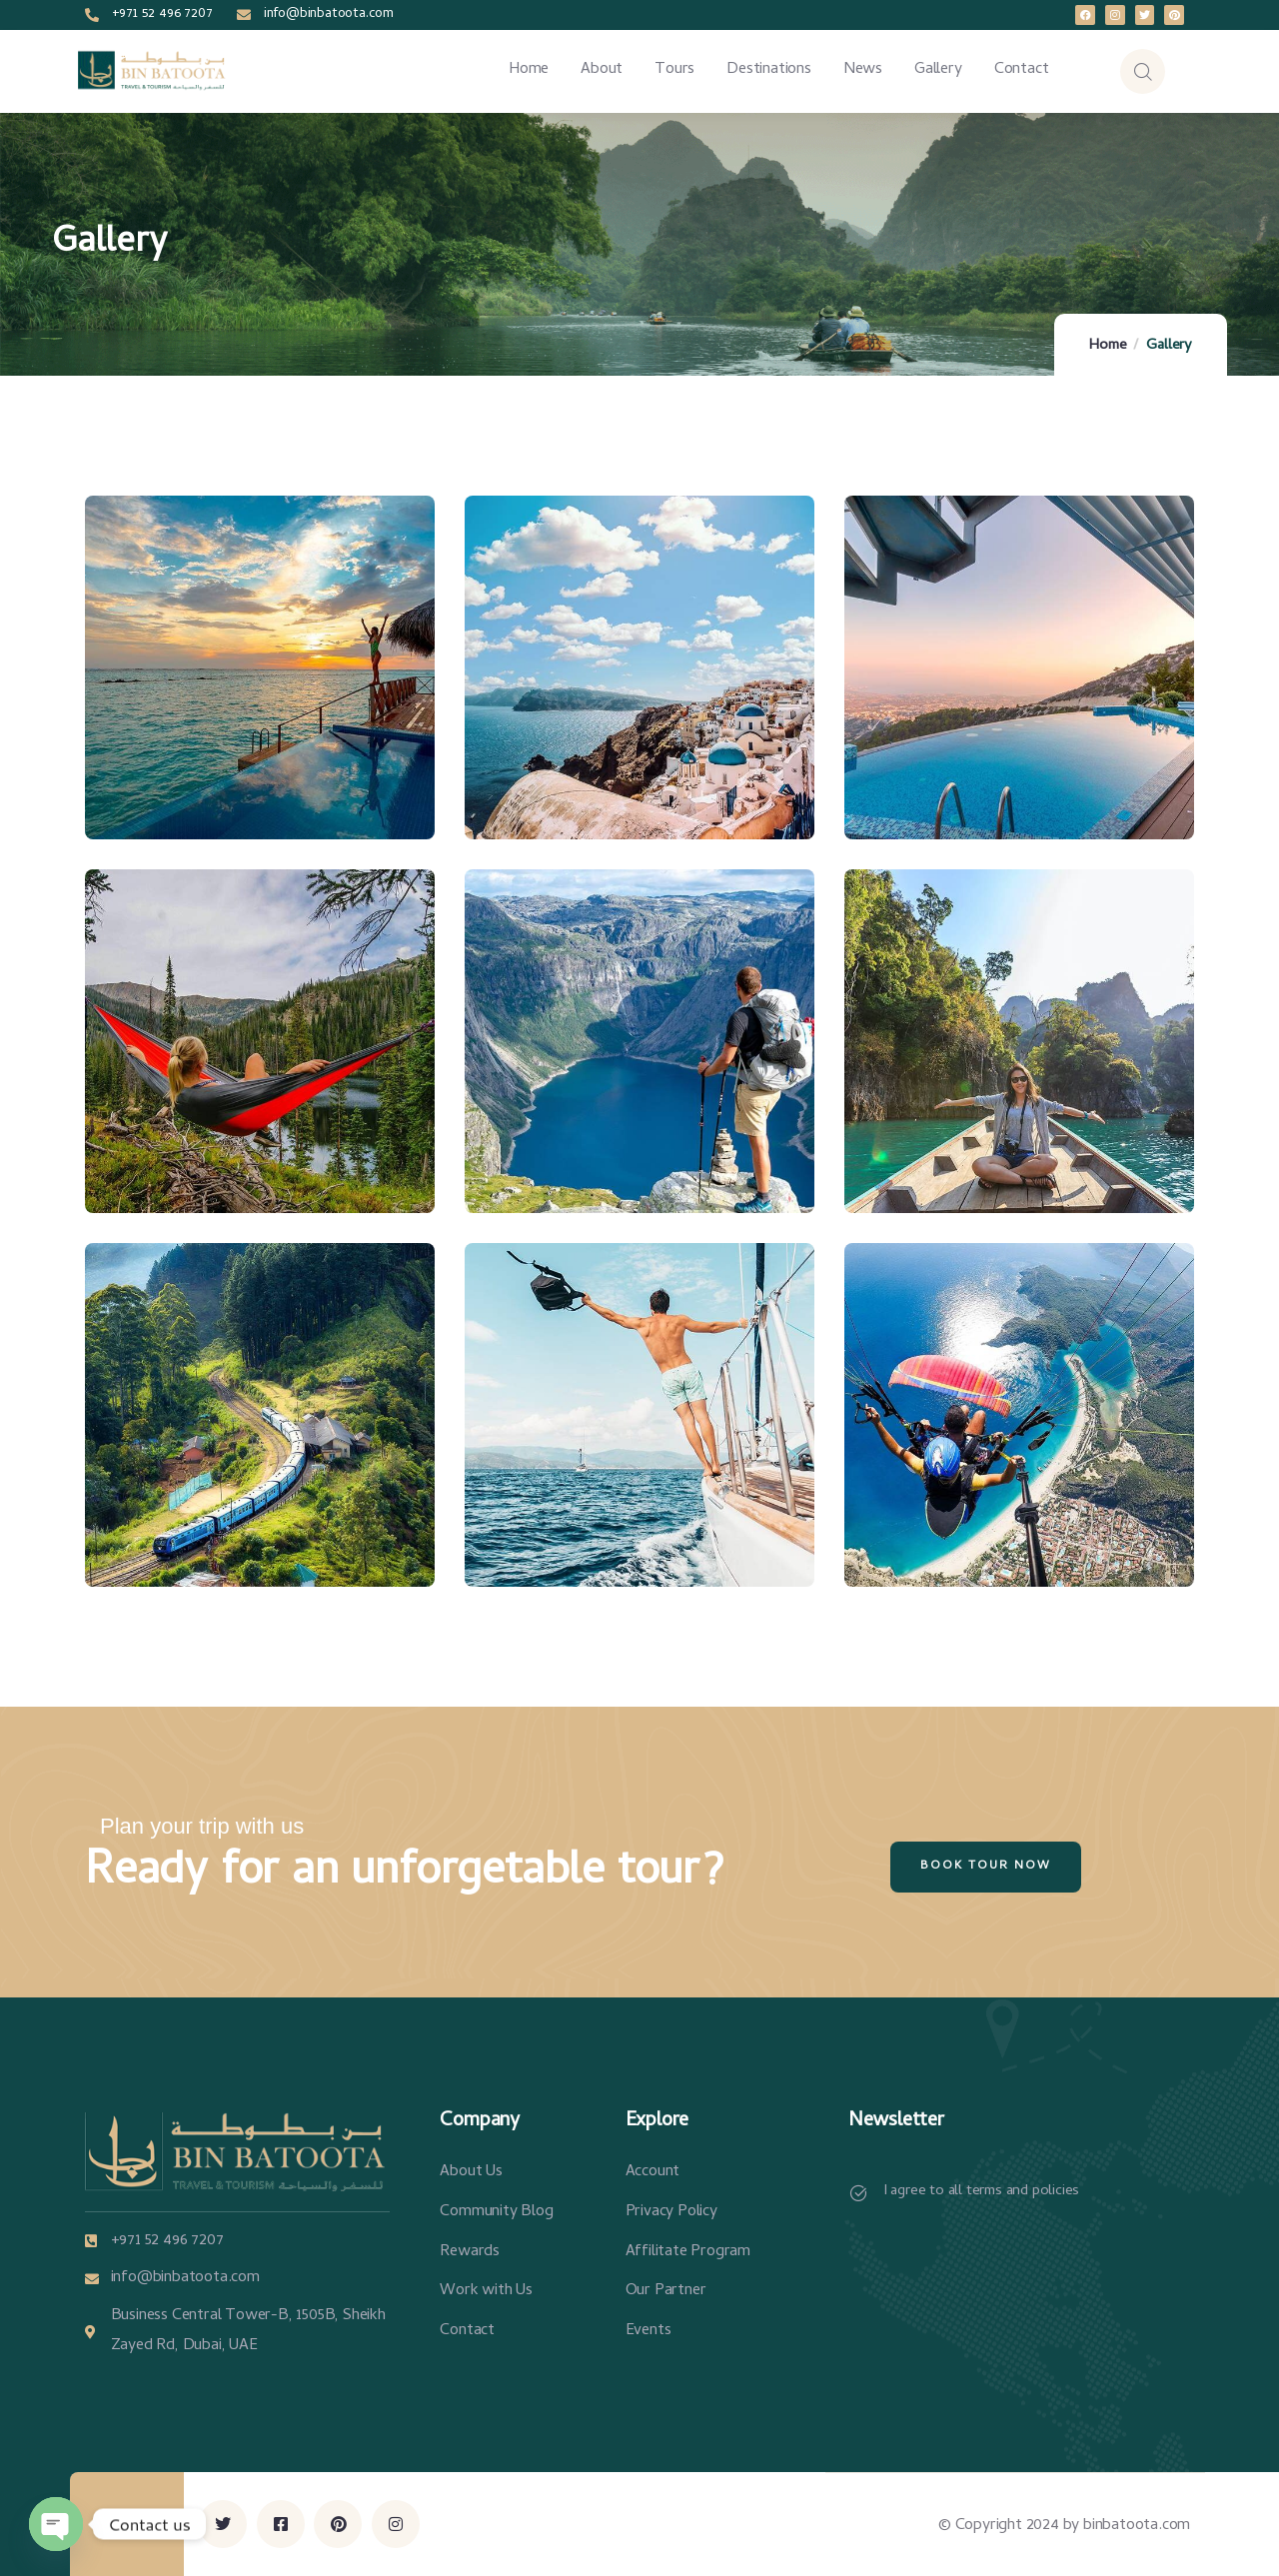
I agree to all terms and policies (981, 2191)
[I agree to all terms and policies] (858, 2193)
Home (1107, 346)
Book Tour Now (985, 1867)
